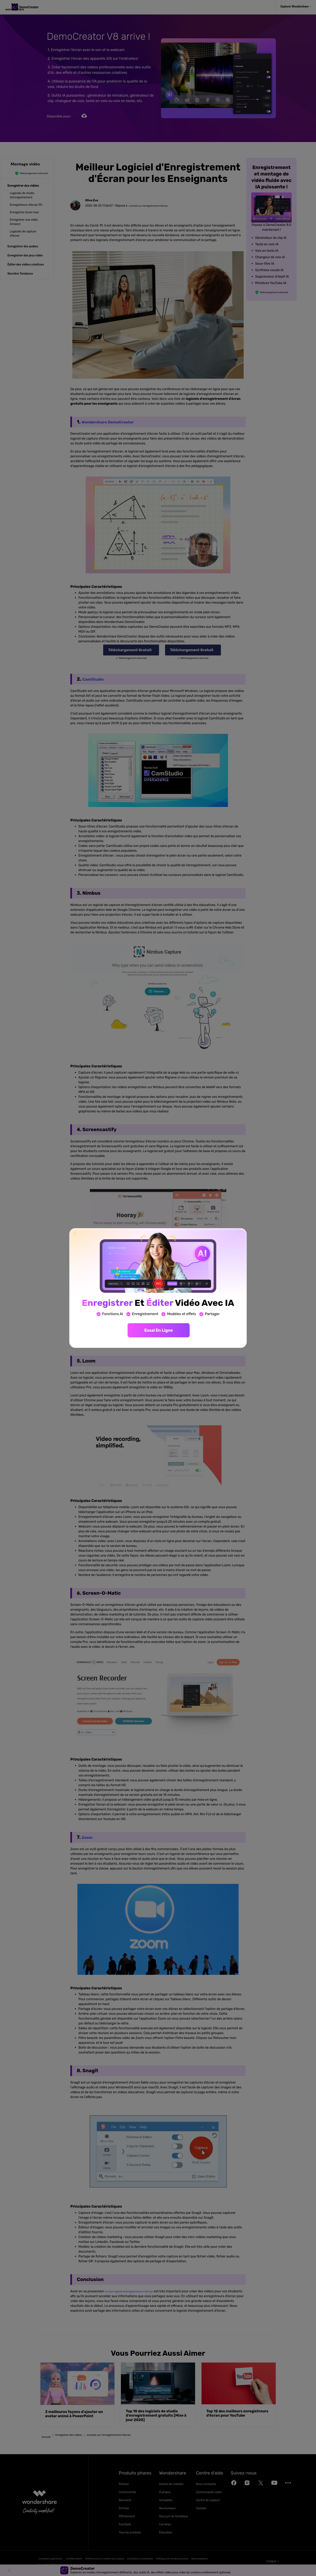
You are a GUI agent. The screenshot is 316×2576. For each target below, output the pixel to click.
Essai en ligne (158, 1330)
